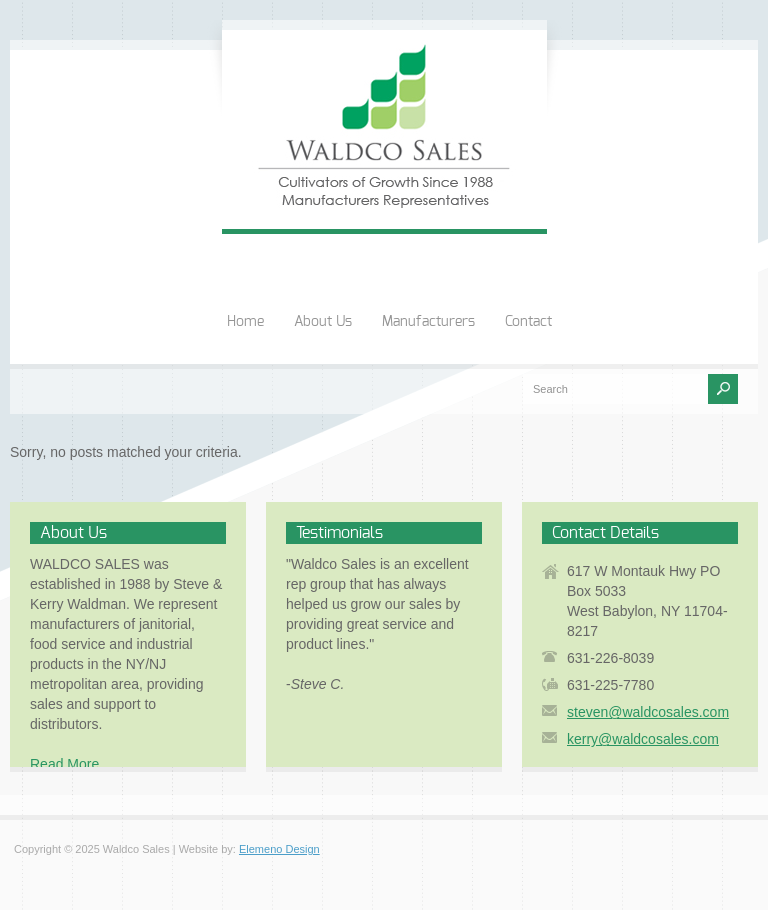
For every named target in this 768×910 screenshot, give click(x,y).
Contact (528, 322)
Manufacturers (428, 322)
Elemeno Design (279, 849)
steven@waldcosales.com (648, 712)
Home (245, 322)
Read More (64, 764)
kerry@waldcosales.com (643, 739)
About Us (323, 322)
